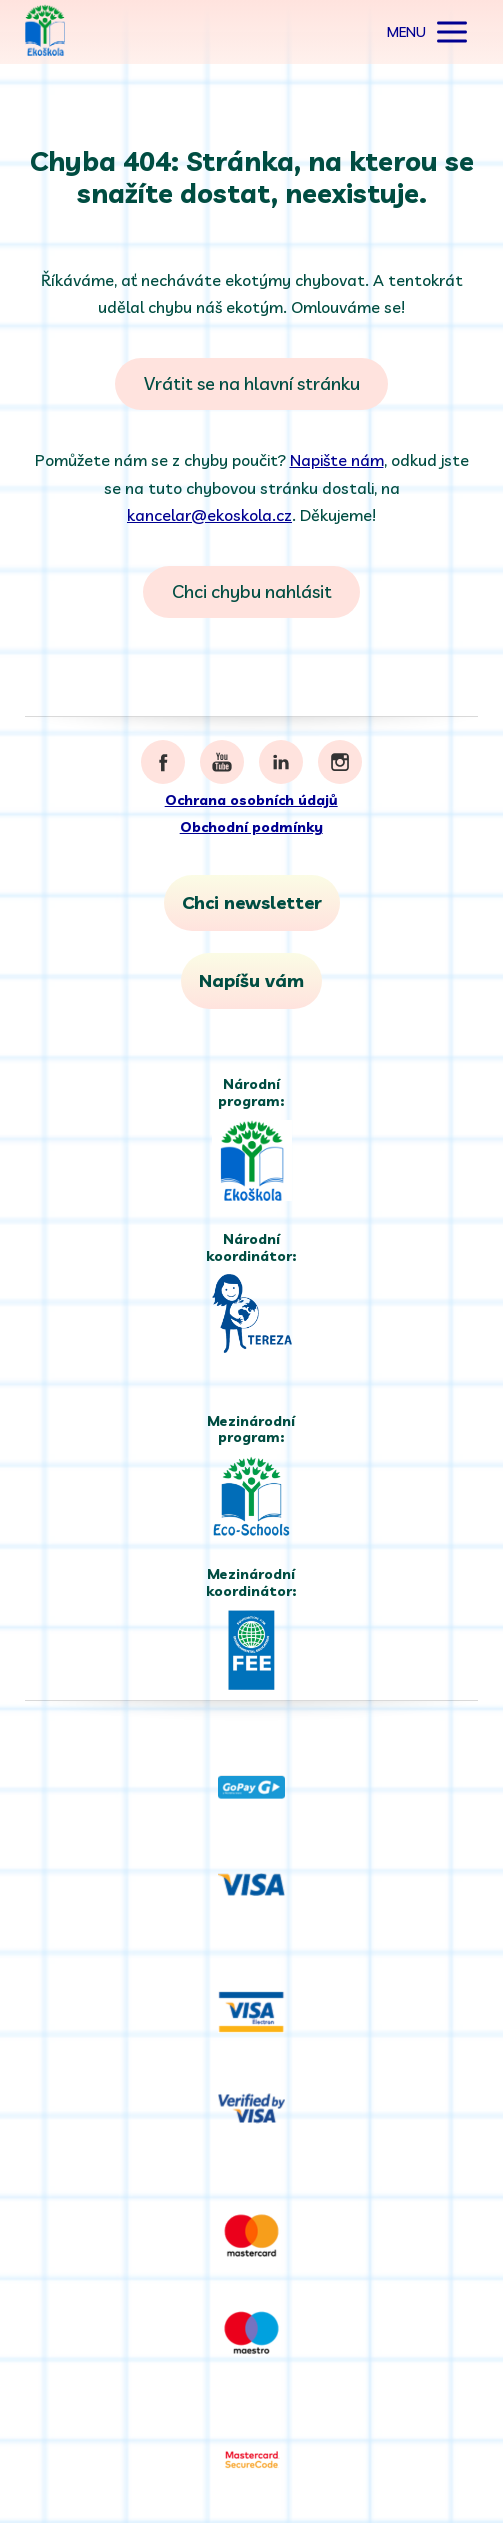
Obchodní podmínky (251, 827)
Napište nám (337, 460)
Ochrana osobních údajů (251, 800)
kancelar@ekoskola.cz (209, 515)
